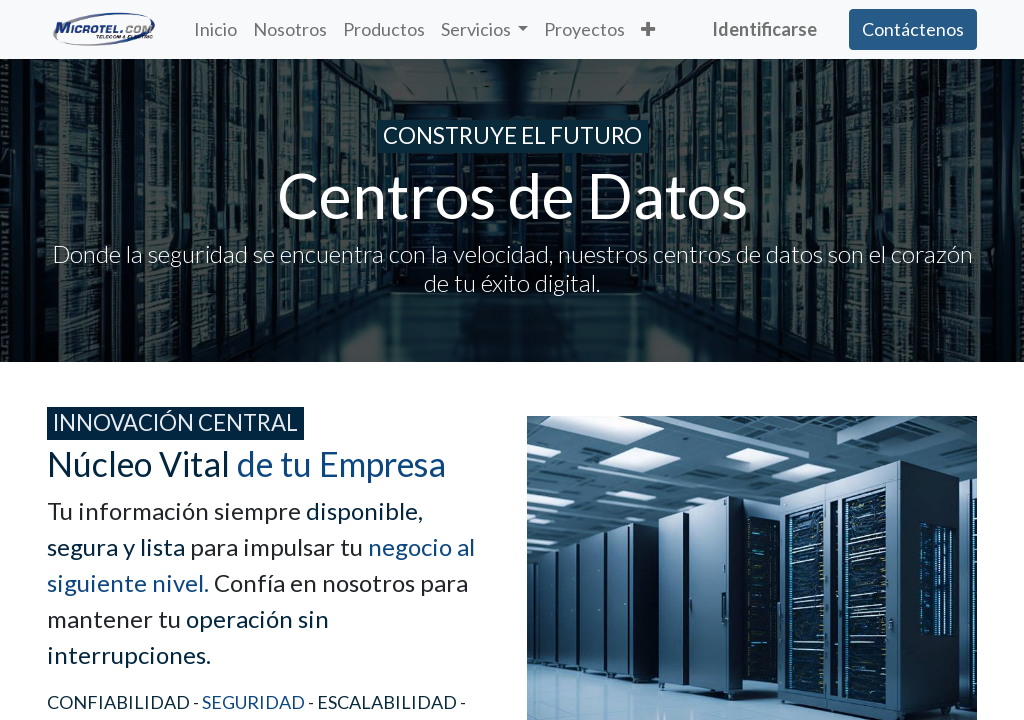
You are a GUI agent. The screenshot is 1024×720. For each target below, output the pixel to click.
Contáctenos (913, 29)
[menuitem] (215, 29)
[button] (648, 29)
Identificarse (764, 29)
